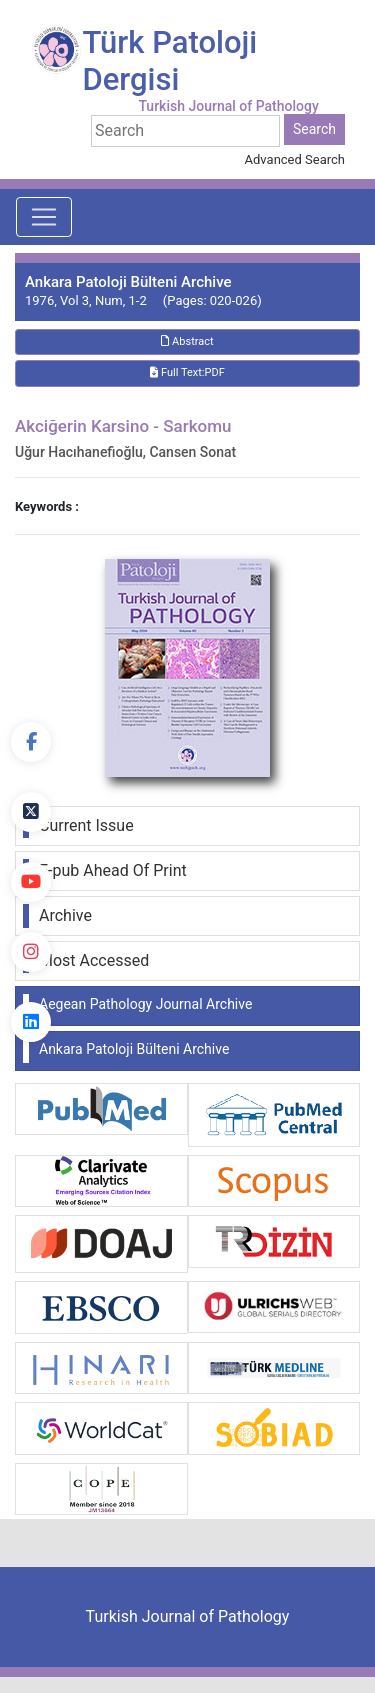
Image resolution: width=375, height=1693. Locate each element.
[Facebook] (31, 742)
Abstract (187, 341)
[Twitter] (31, 812)
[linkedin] (31, 1022)
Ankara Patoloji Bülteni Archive (134, 1049)
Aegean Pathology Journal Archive (145, 1004)
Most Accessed (94, 960)
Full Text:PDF (187, 372)
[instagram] (31, 952)
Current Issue (86, 825)
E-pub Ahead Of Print (113, 870)
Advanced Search (295, 159)
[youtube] (31, 882)
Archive (65, 915)
